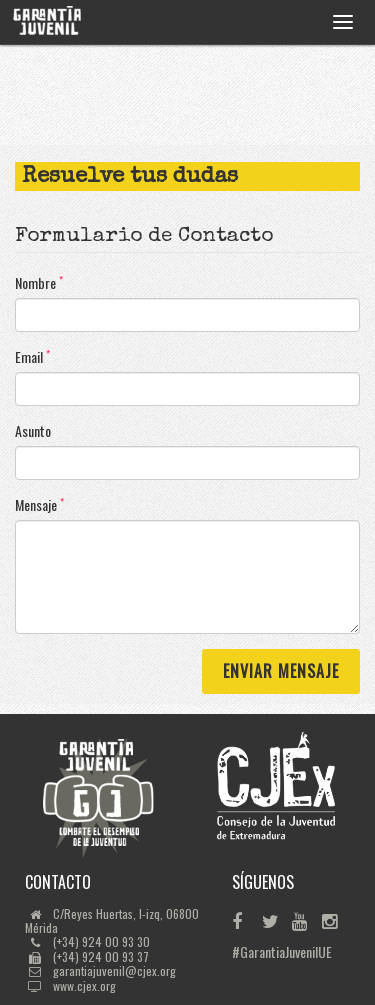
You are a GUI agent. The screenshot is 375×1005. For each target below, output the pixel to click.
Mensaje (39, 505)
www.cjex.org (84, 985)
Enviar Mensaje (281, 671)
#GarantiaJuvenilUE (245, 952)
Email (32, 357)
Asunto (33, 431)
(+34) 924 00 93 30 (101, 941)
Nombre (39, 283)
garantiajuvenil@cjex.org (114, 970)
